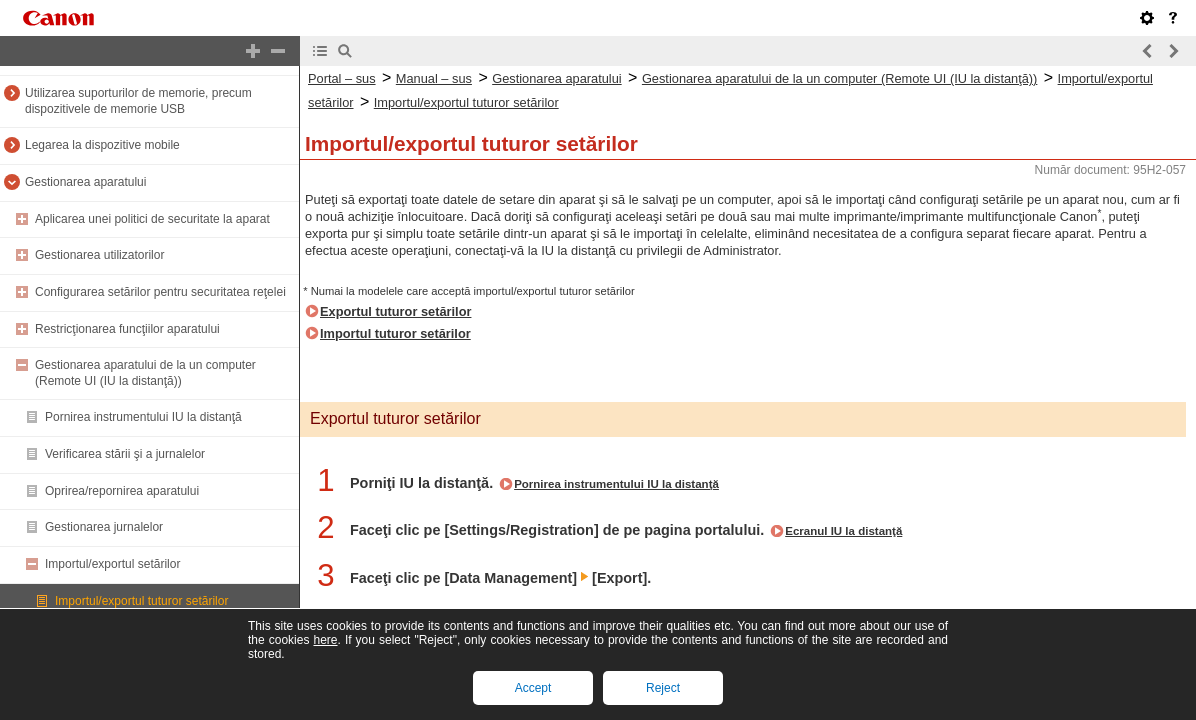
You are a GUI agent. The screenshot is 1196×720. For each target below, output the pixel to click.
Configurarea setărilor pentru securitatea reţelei (160, 292)
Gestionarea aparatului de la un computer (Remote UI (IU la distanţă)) (145, 373)
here (325, 640)
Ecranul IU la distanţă (843, 531)
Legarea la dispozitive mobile (102, 145)
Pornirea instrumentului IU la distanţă (143, 417)
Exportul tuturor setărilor (395, 311)
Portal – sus (342, 78)
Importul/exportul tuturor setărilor (141, 601)
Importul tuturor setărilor (395, 333)
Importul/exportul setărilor (112, 564)
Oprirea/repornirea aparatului (122, 491)
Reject (663, 688)
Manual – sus (434, 78)
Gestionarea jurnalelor (104, 527)
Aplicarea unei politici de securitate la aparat (152, 219)
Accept (533, 688)
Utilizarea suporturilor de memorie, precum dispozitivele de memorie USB (138, 101)
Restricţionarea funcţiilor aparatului (127, 329)
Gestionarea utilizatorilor (99, 255)
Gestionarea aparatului (85, 182)
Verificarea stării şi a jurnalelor (125, 454)
